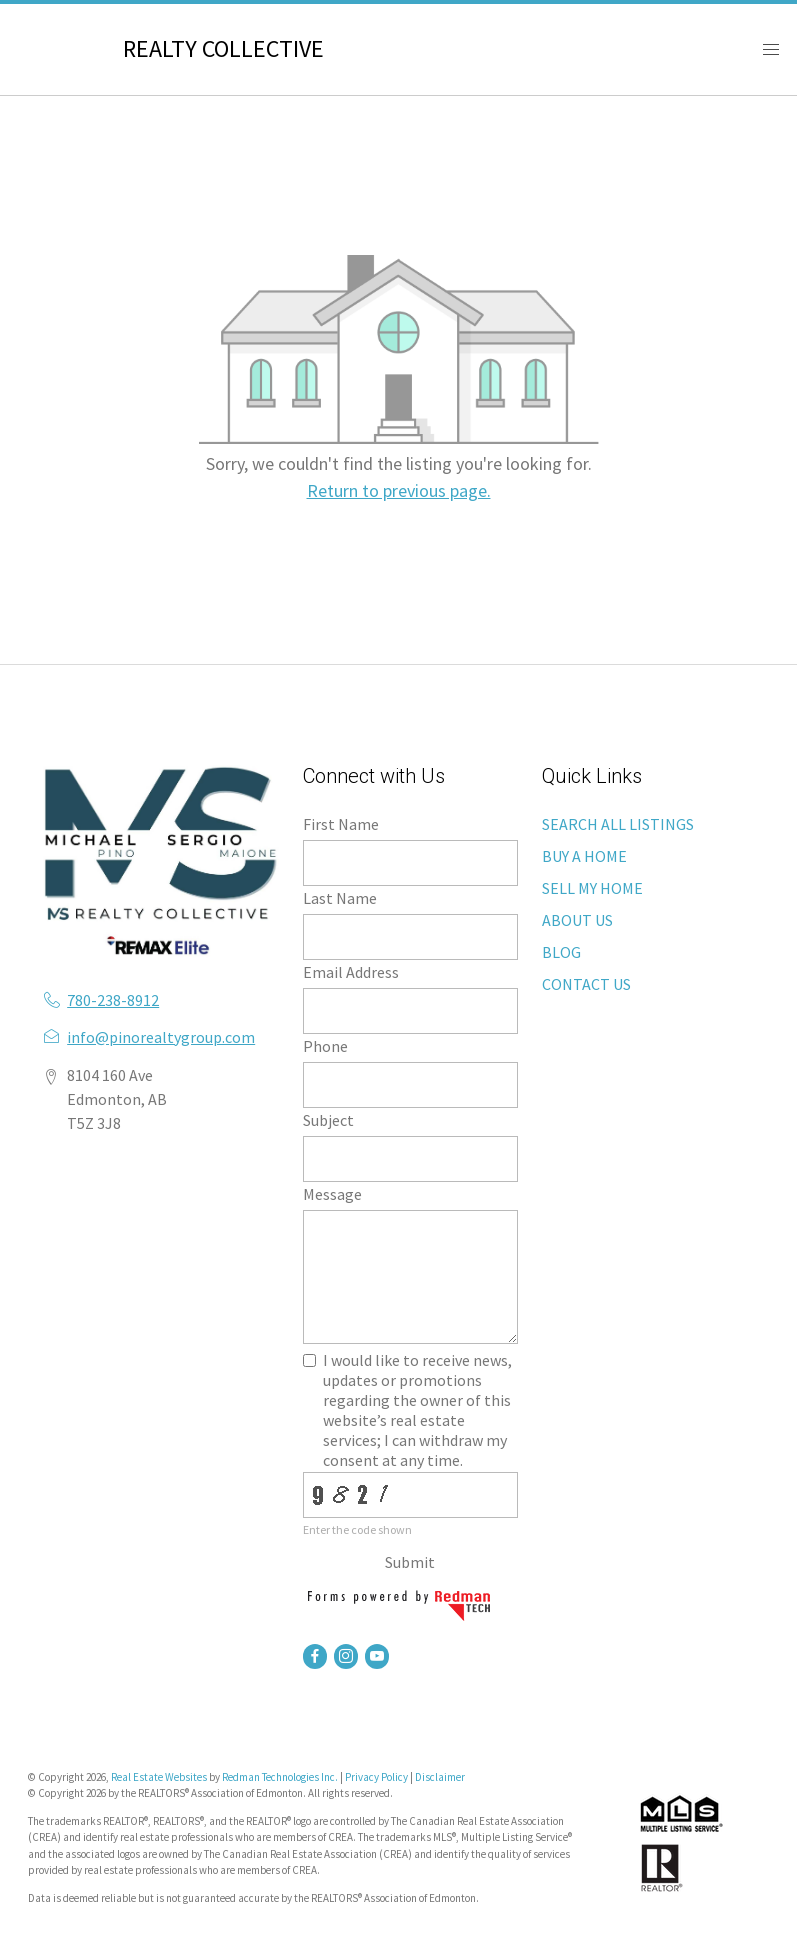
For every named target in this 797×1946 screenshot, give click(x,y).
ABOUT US (577, 920)
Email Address (351, 972)
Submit (410, 1562)
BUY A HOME (584, 856)
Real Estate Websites (160, 1777)
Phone (325, 1046)
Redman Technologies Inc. (281, 1777)
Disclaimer (440, 1777)
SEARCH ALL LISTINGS (618, 824)
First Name (341, 824)
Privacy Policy (376, 1777)
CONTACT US (586, 984)
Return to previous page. (399, 490)
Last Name (340, 898)
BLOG (561, 952)
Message (332, 1194)
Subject (328, 1120)
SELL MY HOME (592, 888)
